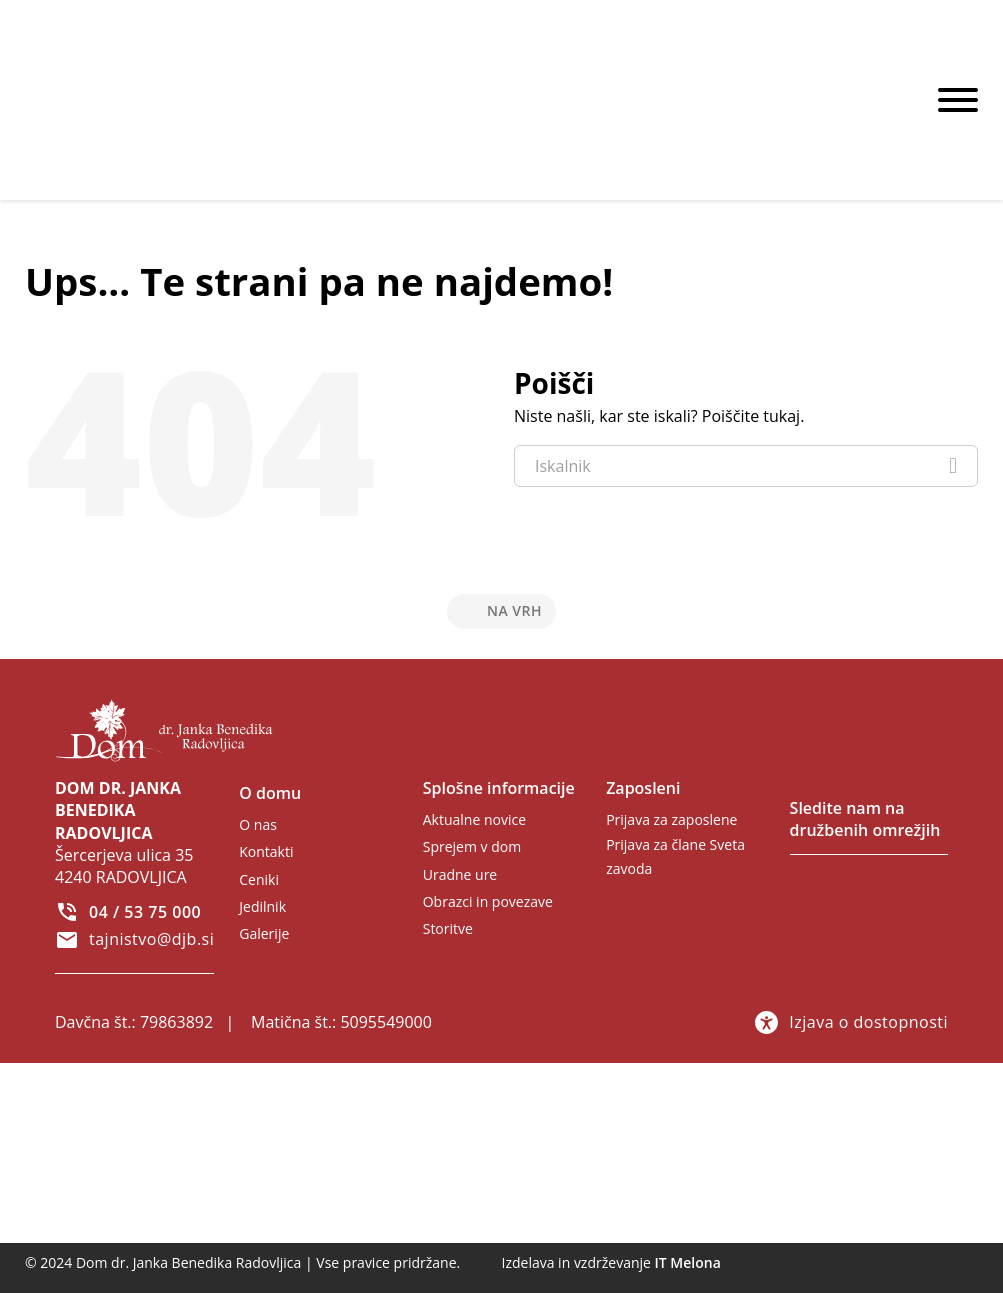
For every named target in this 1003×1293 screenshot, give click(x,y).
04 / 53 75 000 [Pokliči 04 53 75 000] (145, 912)
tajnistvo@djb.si (151, 939)
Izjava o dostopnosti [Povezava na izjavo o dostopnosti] (851, 1022)
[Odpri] (958, 100)
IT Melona (688, 1262)
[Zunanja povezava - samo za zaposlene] (676, 819)
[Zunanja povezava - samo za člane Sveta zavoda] (685, 857)
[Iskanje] (953, 466)
